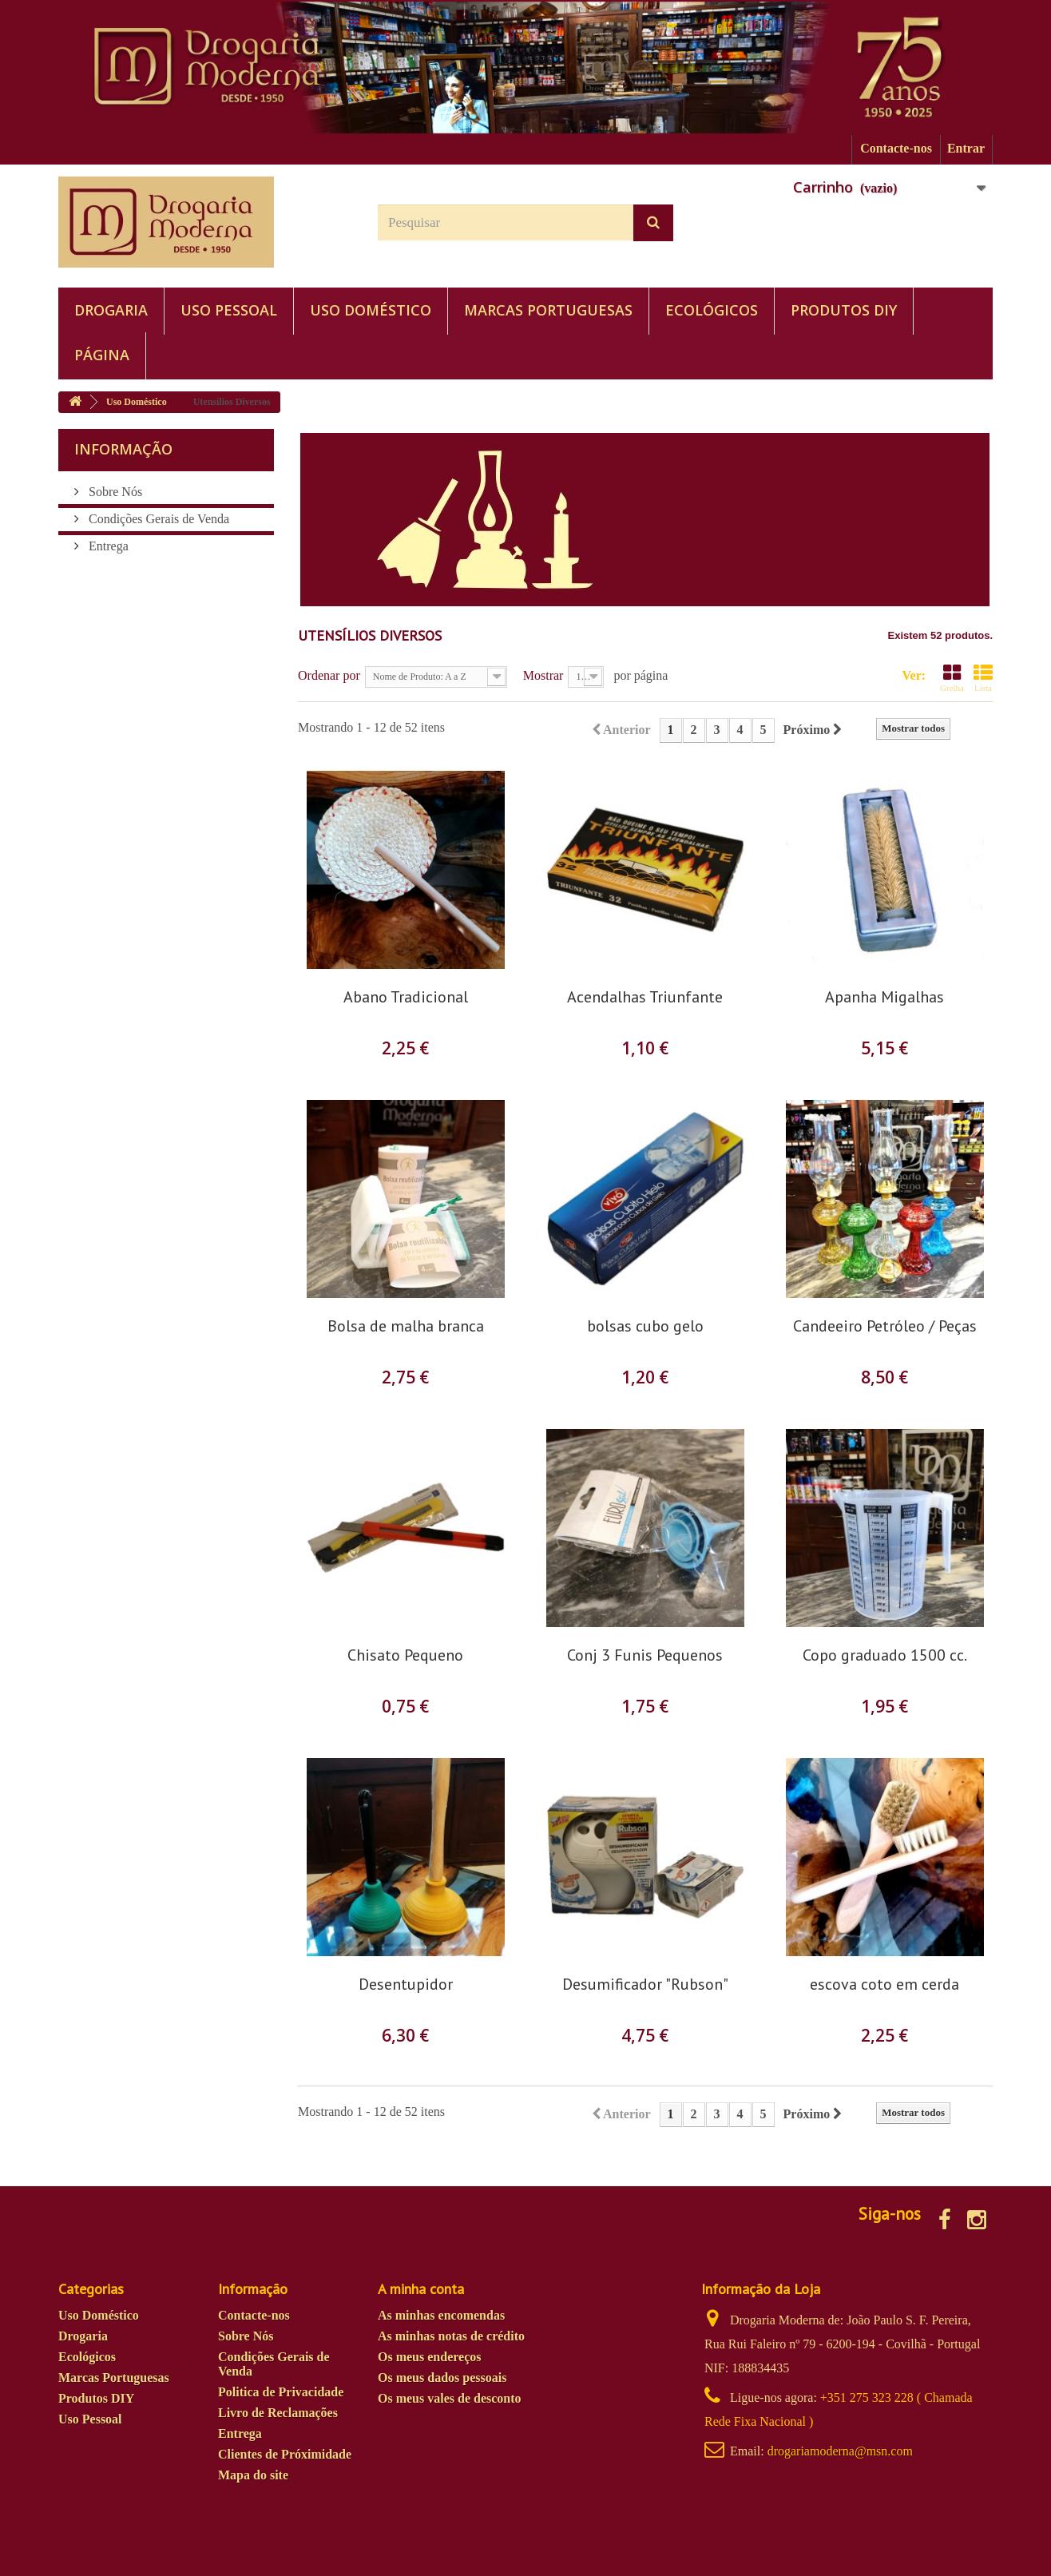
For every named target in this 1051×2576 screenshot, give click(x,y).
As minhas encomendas (441, 2315)
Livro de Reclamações (278, 2412)
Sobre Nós (113, 491)
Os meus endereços (429, 2357)
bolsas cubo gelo (645, 1326)
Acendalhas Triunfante (645, 997)
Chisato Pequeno (405, 1655)
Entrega (107, 546)
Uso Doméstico (370, 310)
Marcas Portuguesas (548, 310)
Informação (123, 448)
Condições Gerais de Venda (157, 519)
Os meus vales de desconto (450, 2398)
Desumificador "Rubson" (645, 1984)
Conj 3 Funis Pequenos (645, 1655)
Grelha (952, 678)
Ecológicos (711, 310)
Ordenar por (329, 675)
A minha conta (421, 2289)
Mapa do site (253, 2475)
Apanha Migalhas (884, 997)
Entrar (966, 148)
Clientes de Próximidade (284, 2454)
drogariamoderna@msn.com (840, 2451)
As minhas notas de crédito (451, 2336)
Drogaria (111, 310)
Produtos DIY (844, 310)
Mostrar (543, 675)
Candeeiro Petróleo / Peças (885, 1326)
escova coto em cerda (884, 1984)
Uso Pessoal (228, 310)
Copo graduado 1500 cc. (885, 1655)
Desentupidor (406, 1984)
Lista (983, 678)
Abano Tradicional (405, 997)
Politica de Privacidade (280, 2392)
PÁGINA (101, 354)
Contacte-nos (896, 148)
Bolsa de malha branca (405, 1326)
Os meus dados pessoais (442, 2377)
